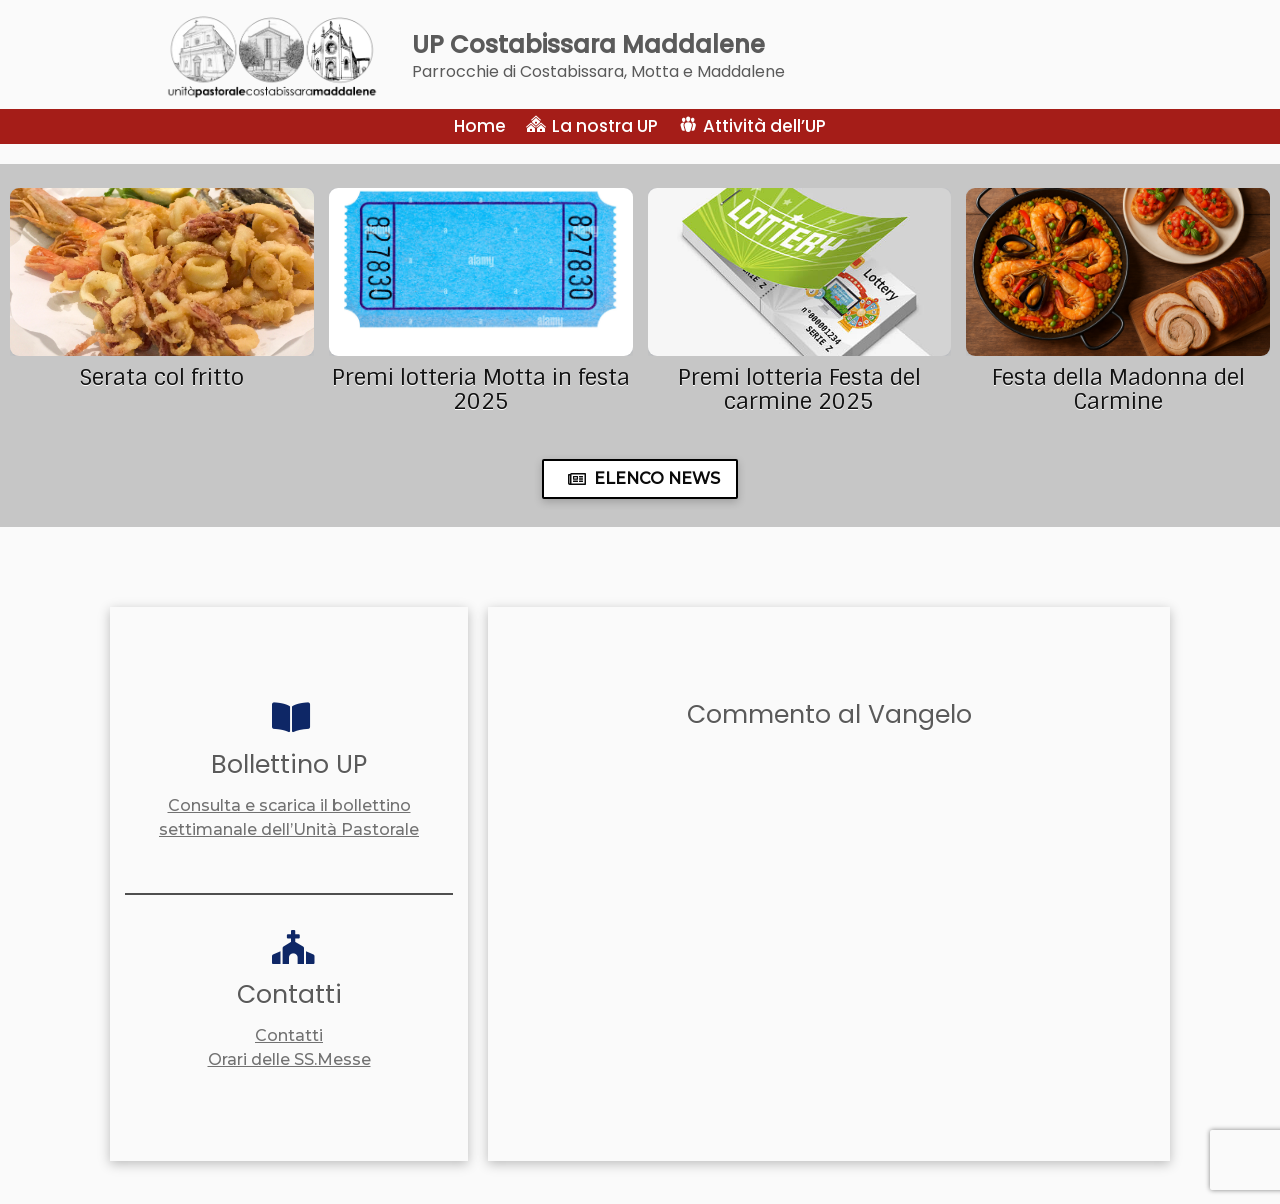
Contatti (289, 994)
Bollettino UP (289, 764)
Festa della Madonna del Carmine (1118, 389)
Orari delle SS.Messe (289, 1059)
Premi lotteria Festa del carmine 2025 (799, 389)
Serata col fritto (161, 377)
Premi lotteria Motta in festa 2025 (481, 389)
